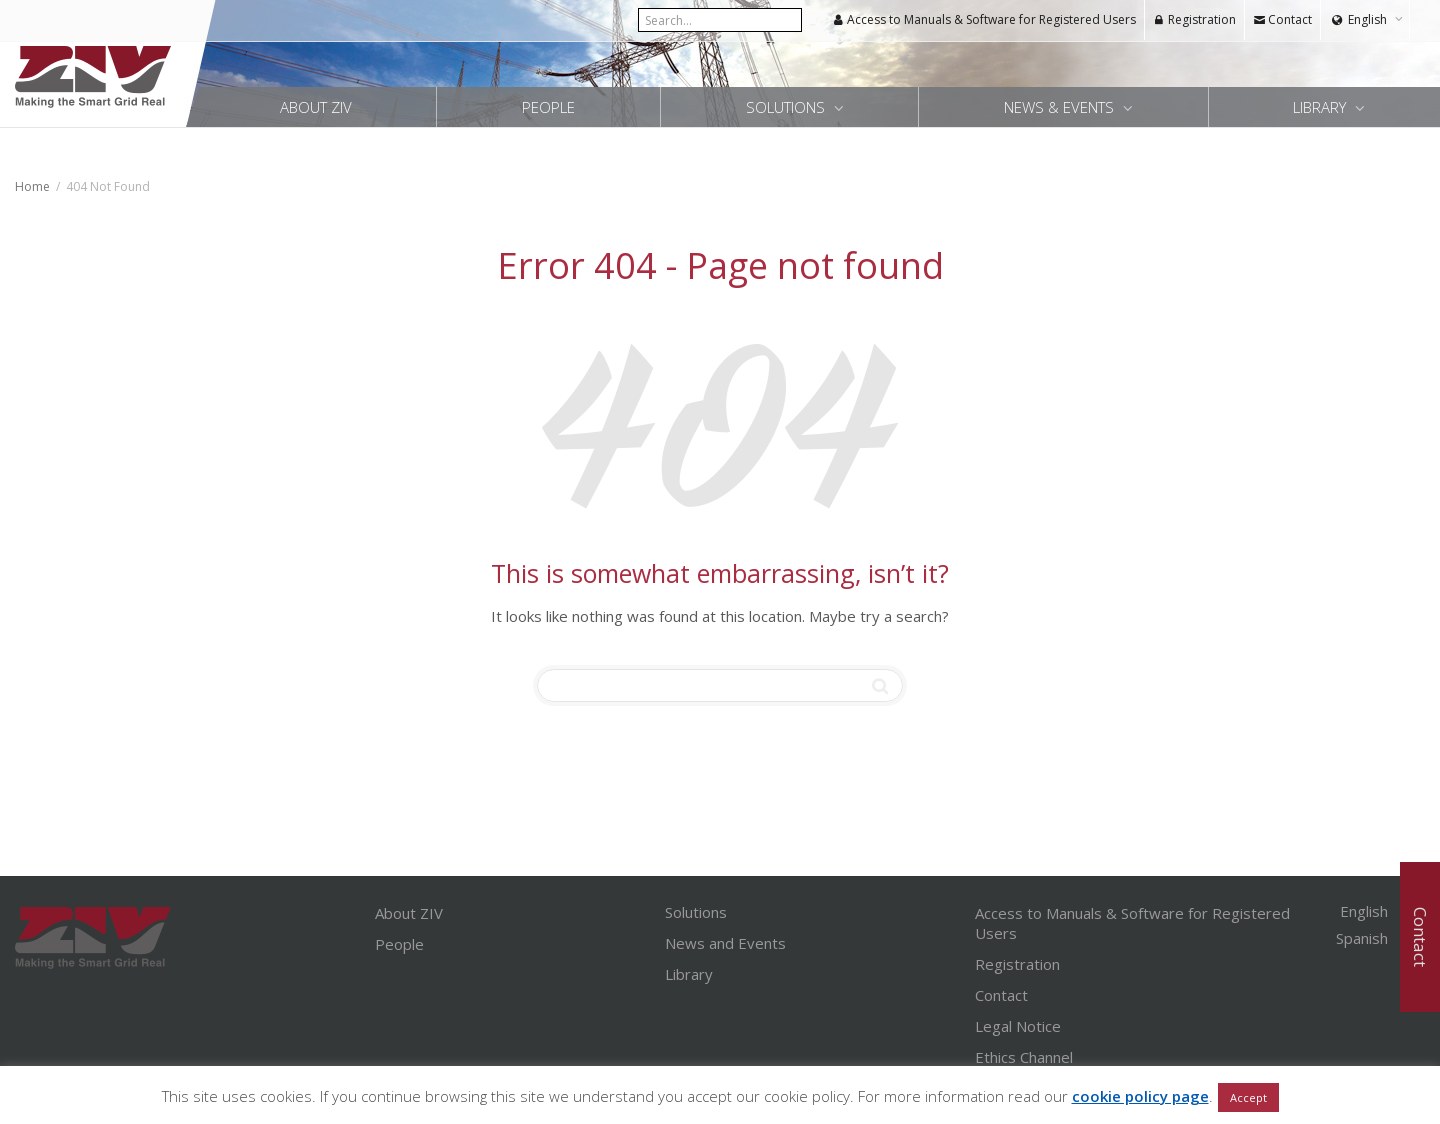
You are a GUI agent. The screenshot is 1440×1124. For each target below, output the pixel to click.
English (1367, 19)
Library (689, 974)
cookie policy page (1140, 1096)
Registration (1194, 19)
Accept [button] (1248, 1097)
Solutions (787, 107)
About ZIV (316, 107)
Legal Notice (1018, 1026)
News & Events (1061, 107)
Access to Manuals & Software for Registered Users (984, 19)
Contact (1282, 19)
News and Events (725, 943)
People (548, 107)
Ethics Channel (1024, 1057)
